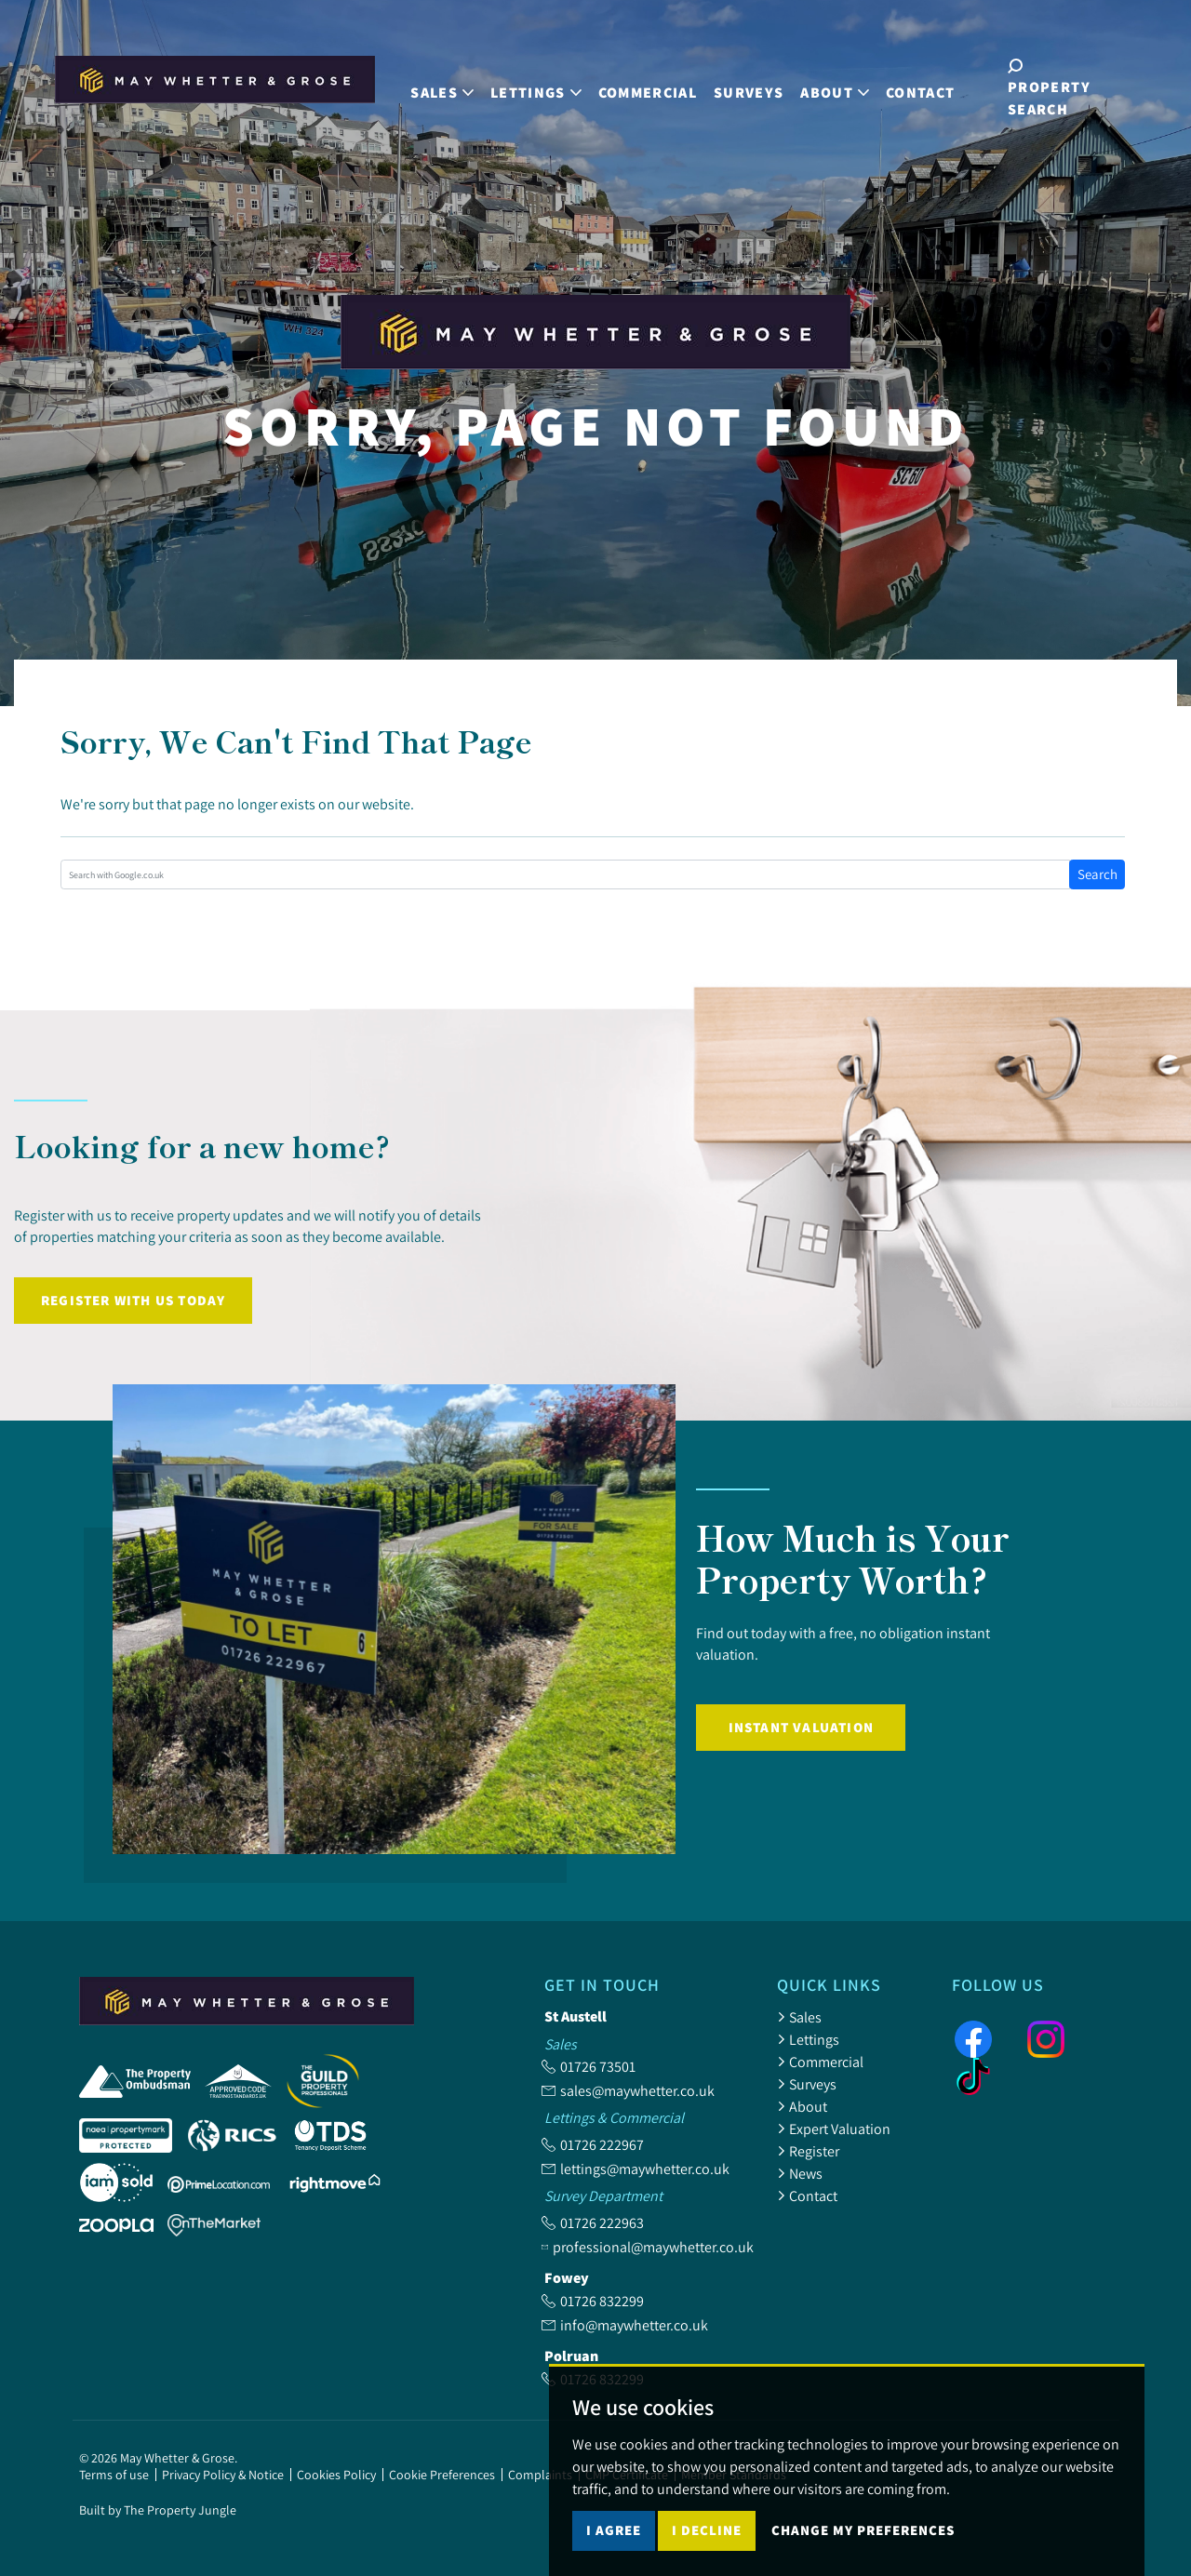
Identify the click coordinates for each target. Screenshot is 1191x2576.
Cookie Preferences (442, 2474)
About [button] (834, 87)
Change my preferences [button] (863, 2530)
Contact (919, 87)
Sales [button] (442, 87)
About (802, 2106)
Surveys (748, 87)
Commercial (646, 87)
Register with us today (133, 1300)
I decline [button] (707, 2530)
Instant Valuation (801, 1727)
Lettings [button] (535, 87)
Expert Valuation (833, 2128)
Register (808, 2151)
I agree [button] (613, 2530)
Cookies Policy (336, 2474)
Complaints (540, 2474)
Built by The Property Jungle (157, 2510)
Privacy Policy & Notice (223, 2474)
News (800, 2173)
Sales (799, 2017)
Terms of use (114, 2474)
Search (1097, 874)
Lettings (808, 2039)
